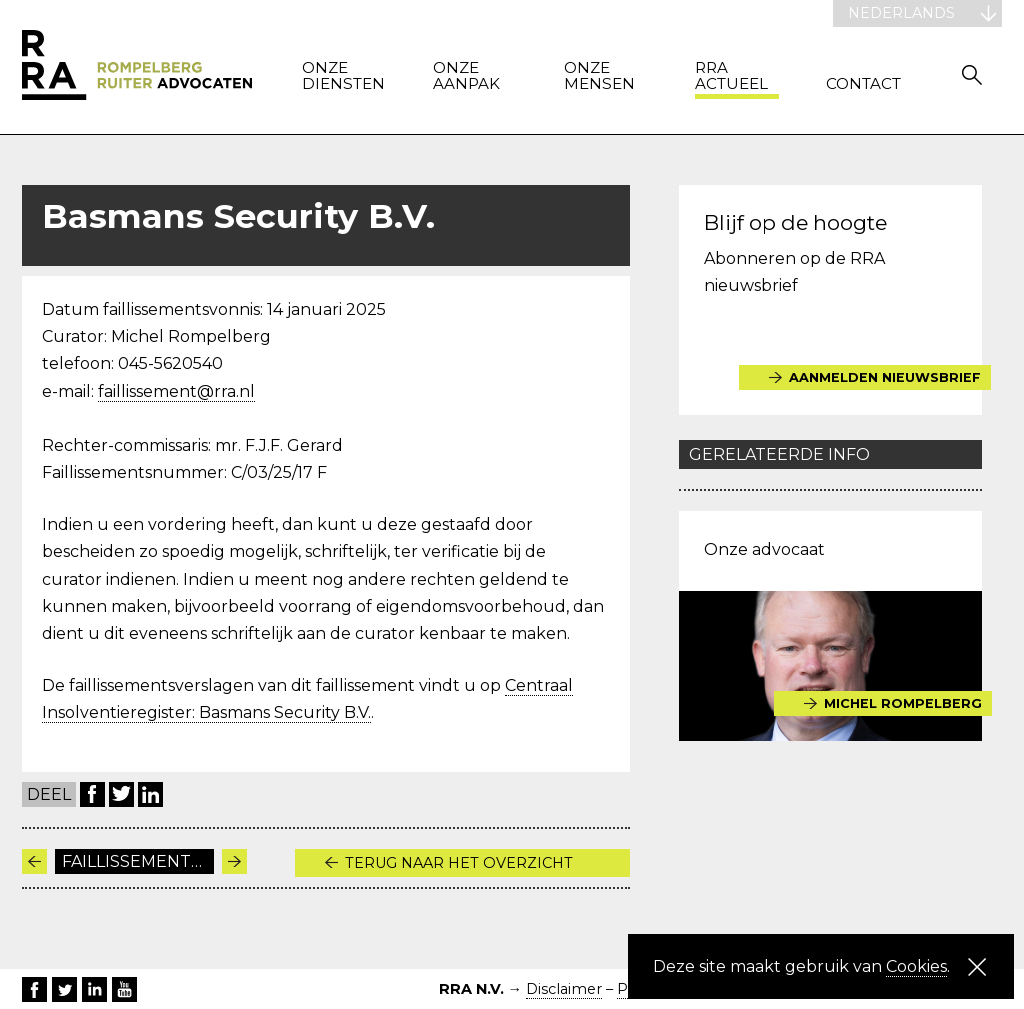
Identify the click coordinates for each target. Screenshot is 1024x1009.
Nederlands (901, 13)
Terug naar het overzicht (459, 863)
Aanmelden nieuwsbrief (886, 377)
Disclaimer (564, 989)
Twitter (121, 794)
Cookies (916, 966)
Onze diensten (343, 76)
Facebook (92, 794)
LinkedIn (150, 794)
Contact (863, 84)
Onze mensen (599, 76)
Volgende (234, 861)
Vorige (34, 861)
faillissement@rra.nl (176, 391)
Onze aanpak (466, 76)
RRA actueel (731, 76)
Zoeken (972, 74)
